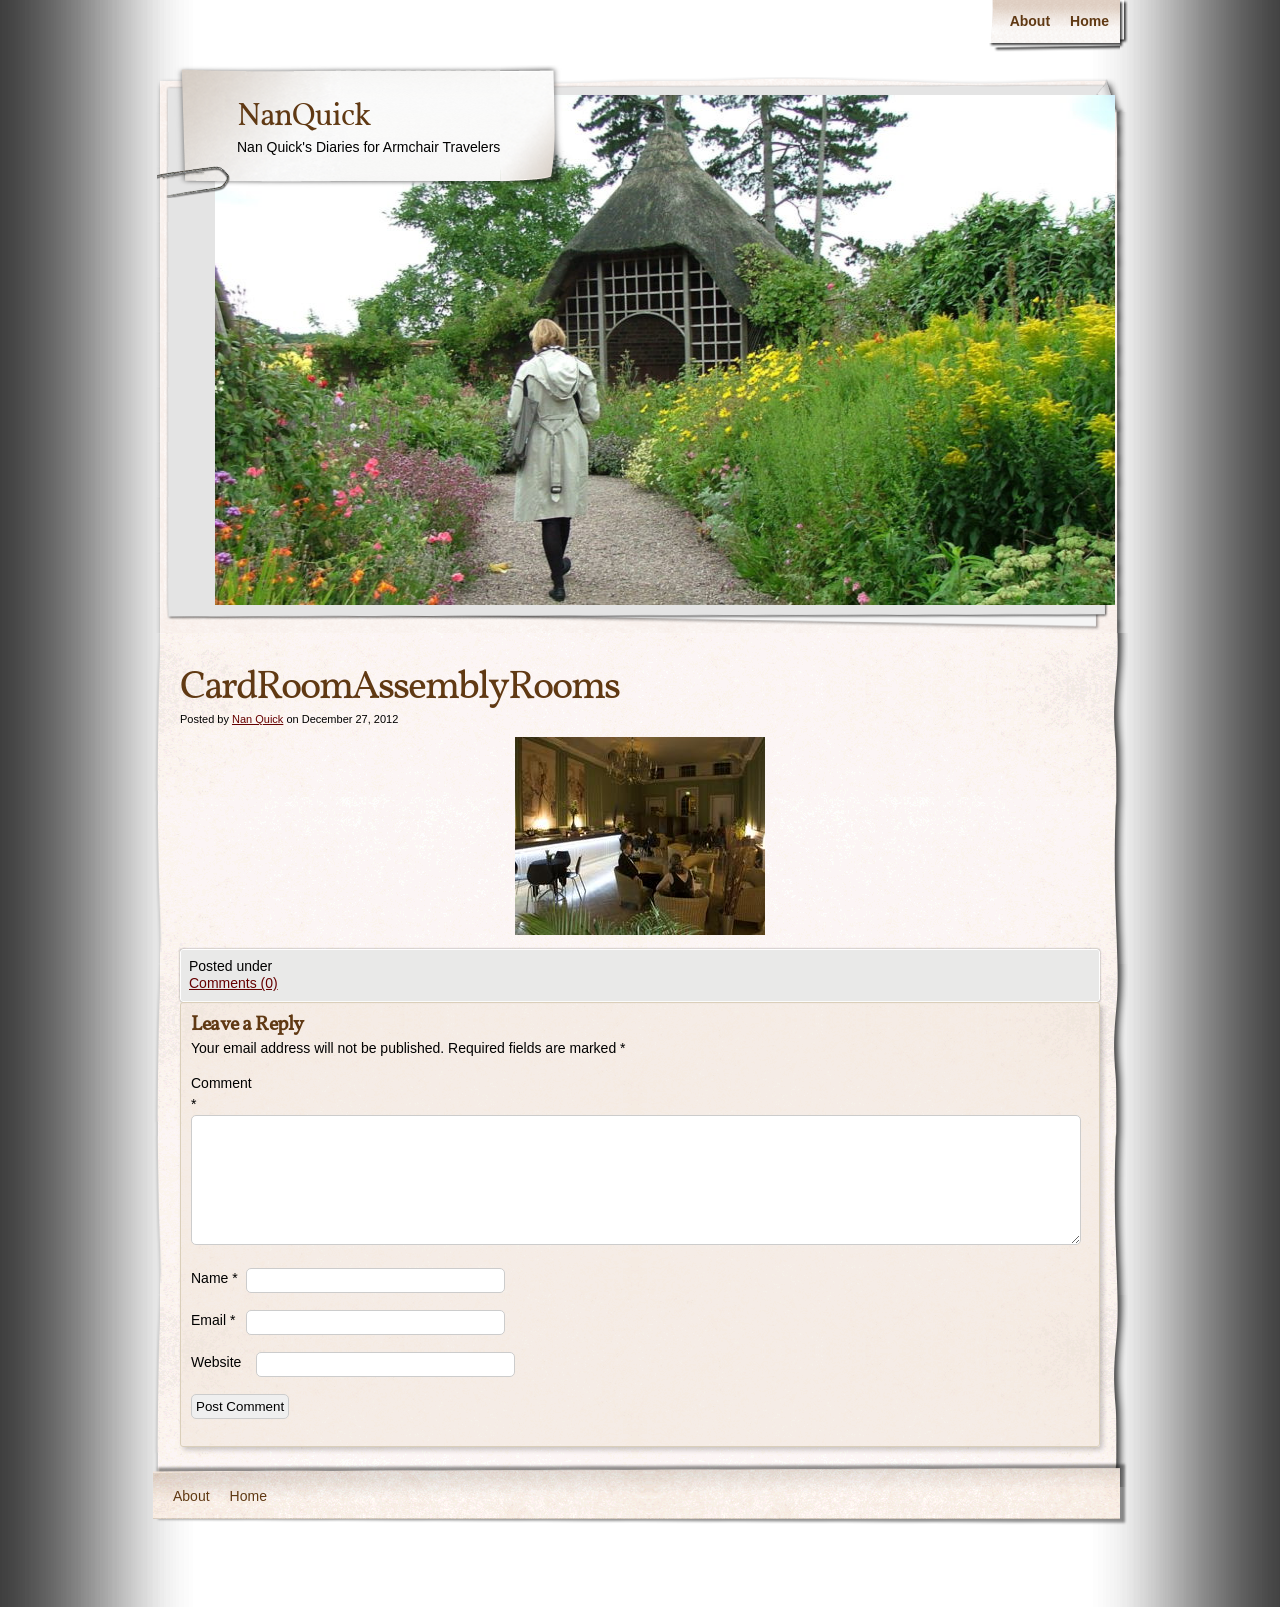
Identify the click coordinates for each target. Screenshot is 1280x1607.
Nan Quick (257, 719)
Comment (218, 1093)
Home (1089, 21)
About (1030, 21)
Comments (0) (233, 983)
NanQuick (303, 117)
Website (216, 1362)
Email (213, 1320)
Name (214, 1278)
